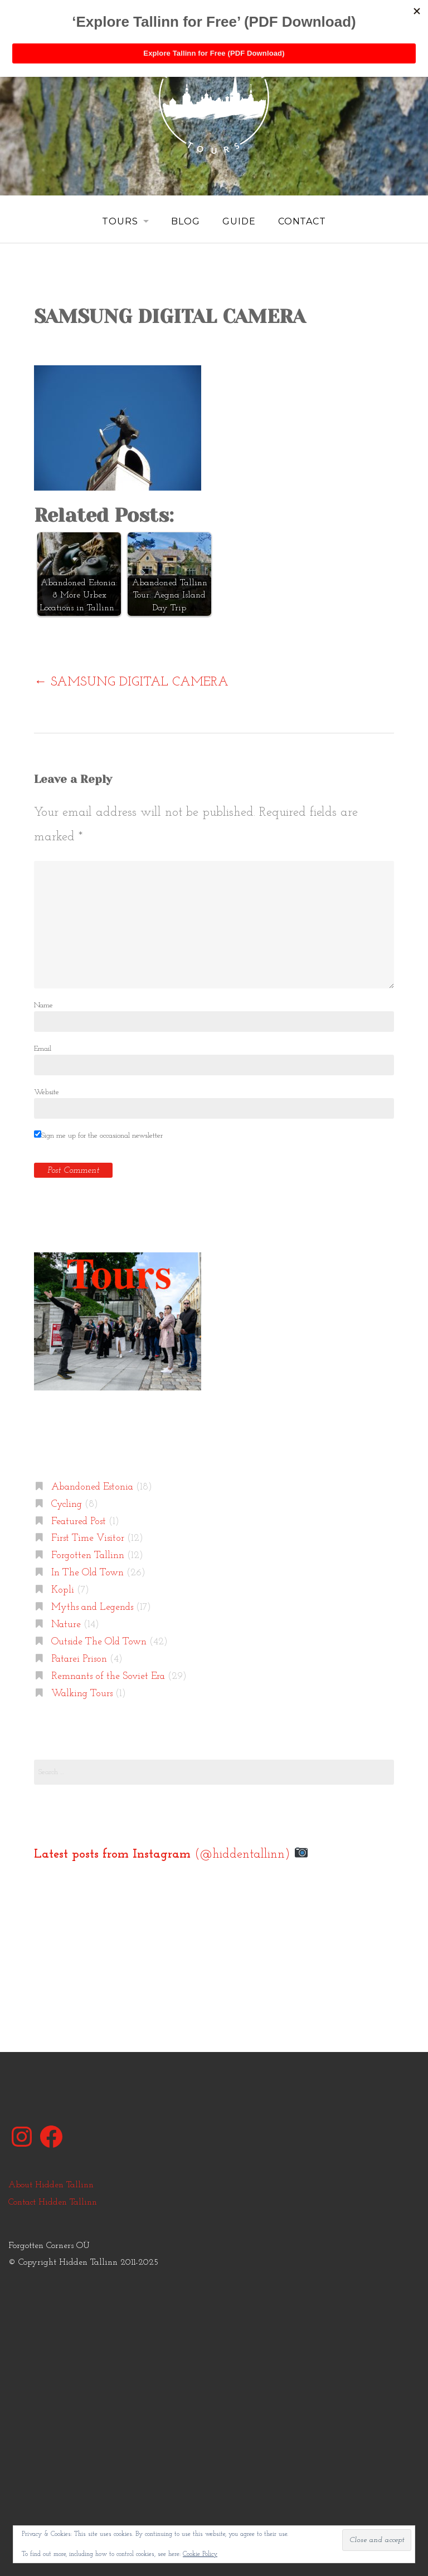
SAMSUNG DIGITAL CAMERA (131, 682)
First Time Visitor (87, 1538)
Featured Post (78, 1521)
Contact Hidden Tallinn (52, 2201)
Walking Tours (82, 1693)
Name (43, 1005)
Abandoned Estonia (92, 1487)
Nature (66, 1624)
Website (46, 1092)
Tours (119, 221)
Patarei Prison (79, 1659)
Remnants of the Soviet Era (108, 1676)
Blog (185, 221)
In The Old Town (87, 1573)
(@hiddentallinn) (171, 1854)
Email (42, 1048)
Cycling (66, 1504)
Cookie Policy (200, 2554)
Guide (239, 221)
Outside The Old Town (99, 1642)
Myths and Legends (92, 1607)
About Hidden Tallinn (51, 2185)
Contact (302, 221)
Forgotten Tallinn (87, 1555)
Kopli (62, 1590)
